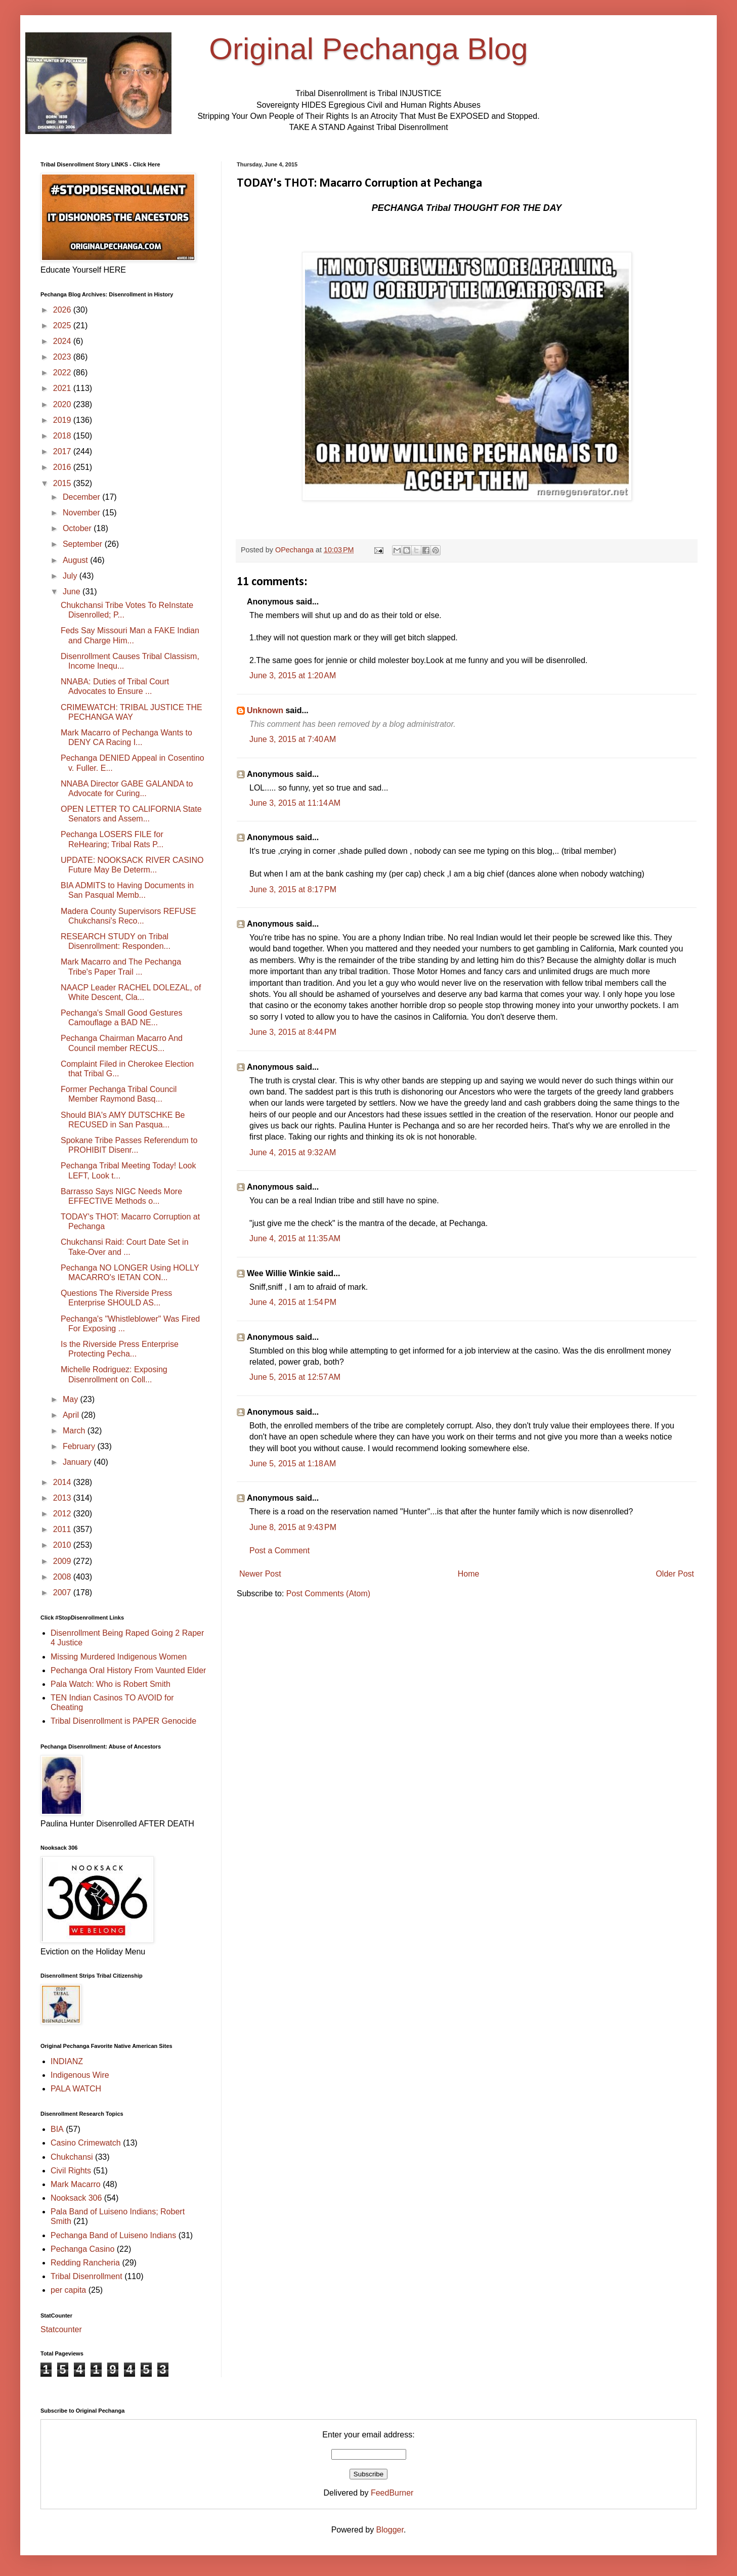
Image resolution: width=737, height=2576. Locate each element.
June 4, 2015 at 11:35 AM (294, 1238)
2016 (63, 467)
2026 (63, 309)
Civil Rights (71, 2170)
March (75, 1430)
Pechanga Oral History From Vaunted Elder (128, 1670)
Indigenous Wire (80, 2075)
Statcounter (61, 2329)
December (82, 497)
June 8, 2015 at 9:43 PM (292, 1527)
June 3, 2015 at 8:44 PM (292, 1032)
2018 (63, 435)
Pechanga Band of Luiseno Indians (113, 2235)
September (84, 544)
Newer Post (260, 1573)
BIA (57, 2129)
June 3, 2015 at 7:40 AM (292, 739)
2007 (63, 1592)
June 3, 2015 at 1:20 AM (292, 675)
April (72, 1415)
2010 (63, 1545)
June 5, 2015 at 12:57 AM (294, 1377)
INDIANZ (67, 2061)
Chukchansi (72, 2157)
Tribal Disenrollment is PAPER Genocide (123, 1721)
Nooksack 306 (76, 2198)
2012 (63, 1513)
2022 (63, 372)
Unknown (265, 710)
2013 (63, 1498)
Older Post (675, 1573)
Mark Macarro (76, 2184)
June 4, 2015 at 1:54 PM (292, 1302)
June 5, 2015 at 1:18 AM (292, 1463)
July (71, 576)
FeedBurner (392, 2492)
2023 (63, 357)
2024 (63, 341)
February (80, 1446)
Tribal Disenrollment (86, 2276)
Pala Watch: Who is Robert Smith (110, 1684)
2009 (63, 1561)
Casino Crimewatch (86, 2142)
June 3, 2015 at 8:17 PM (292, 889)
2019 (63, 420)
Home (469, 1573)
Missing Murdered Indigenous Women (119, 1656)
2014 (63, 1482)
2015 (63, 483)
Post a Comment (279, 1550)
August (76, 560)
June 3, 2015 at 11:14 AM (294, 803)
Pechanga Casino (82, 2249)
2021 (63, 388)
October (78, 528)
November (82, 512)
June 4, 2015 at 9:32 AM (292, 1152)
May (71, 1399)
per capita (68, 2290)
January (78, 1462)
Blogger (390, 2529)
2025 (63, 325)
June (72, 591)
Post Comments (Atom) (328, 1593)
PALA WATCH (76, 2088)
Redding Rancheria (85, 2262)
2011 (63, 1529)
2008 (63, 1577)
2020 (63, 404)
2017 (63, 451)
